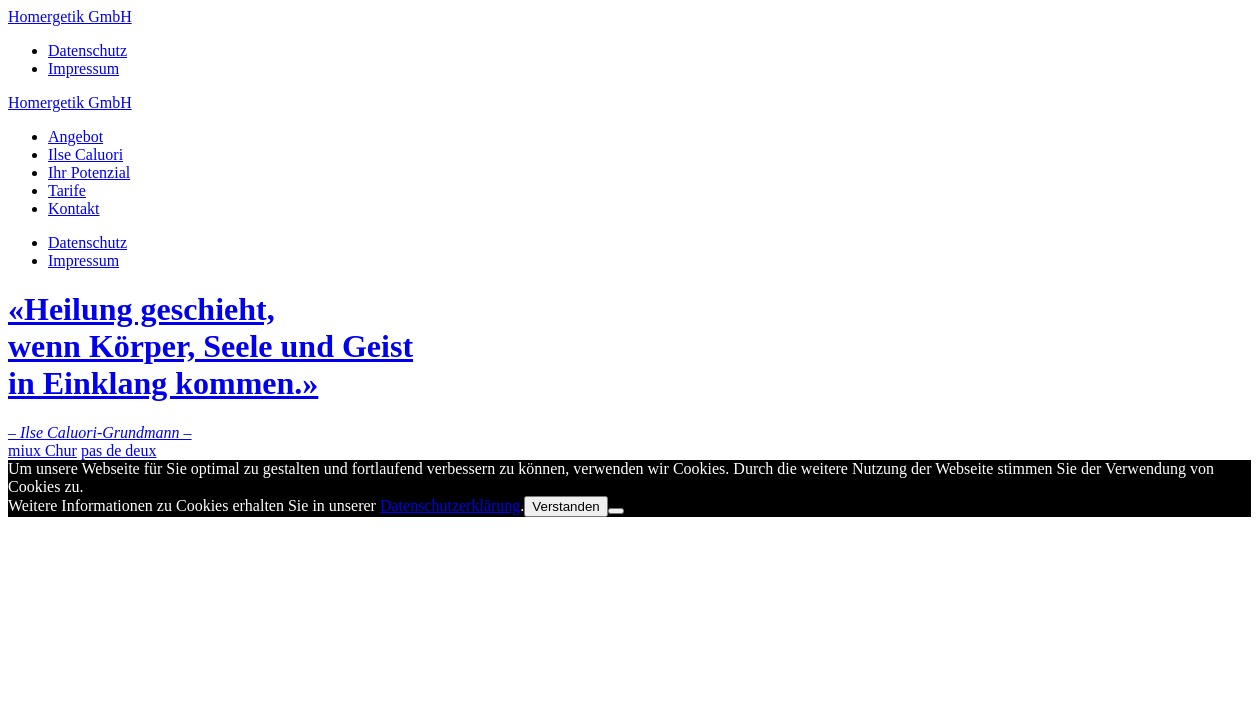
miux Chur (42, 450)
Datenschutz (87, 50)
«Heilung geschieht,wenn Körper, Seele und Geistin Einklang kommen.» (210, 346)
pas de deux (119, 450)
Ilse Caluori (85, 154)
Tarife (67, 190)
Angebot (75, 136)
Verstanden (565, 506)
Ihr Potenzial (89, 172)
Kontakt (74, 208)
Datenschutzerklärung (450, 505)
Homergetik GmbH (70, 16)
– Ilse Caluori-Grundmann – (100, 432)
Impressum (83, 68)
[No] (616, 511)
